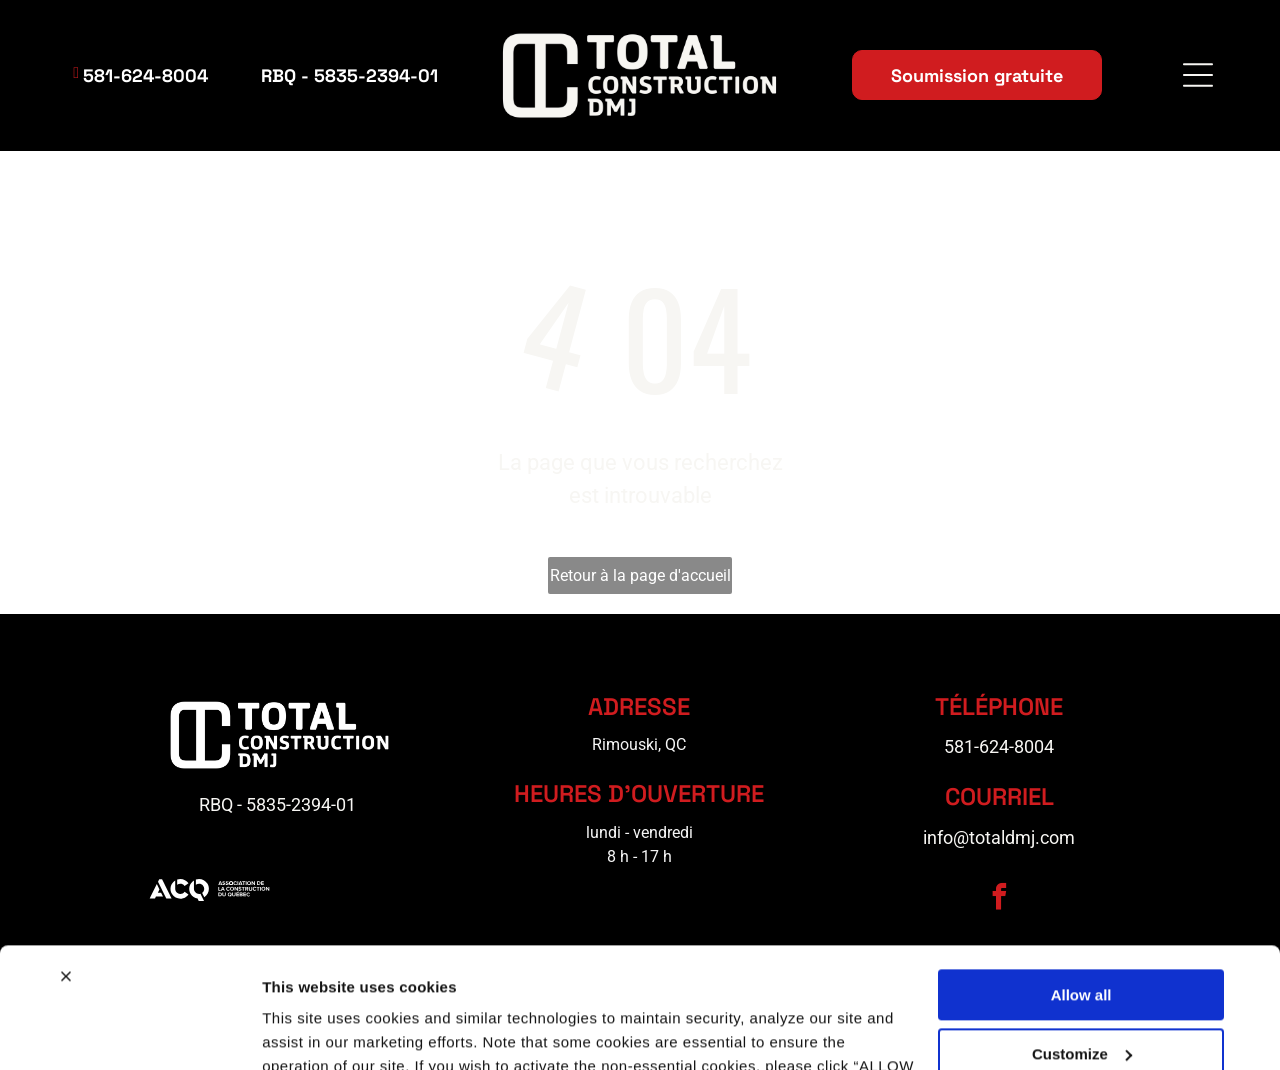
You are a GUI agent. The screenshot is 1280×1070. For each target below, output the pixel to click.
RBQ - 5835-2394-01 (277, 807)
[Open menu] (1198, 76)
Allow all (1081, 880)
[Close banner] (66, 862)
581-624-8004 (999, 748)
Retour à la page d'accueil (640, 577)
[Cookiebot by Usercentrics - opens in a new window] (129, 1031)
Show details (308, 1030)
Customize (1082, 938)
